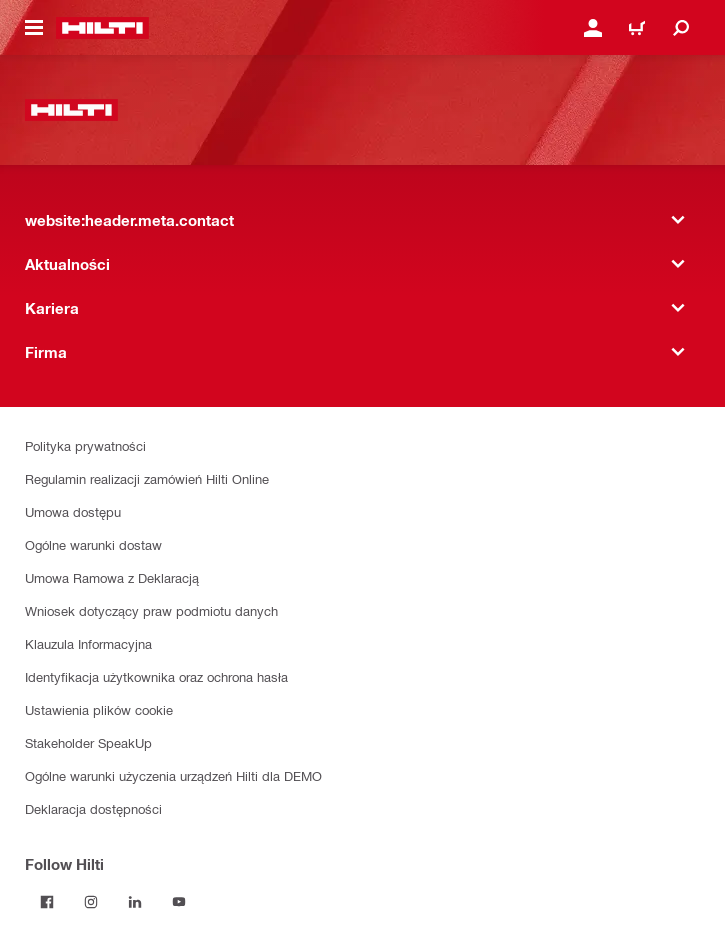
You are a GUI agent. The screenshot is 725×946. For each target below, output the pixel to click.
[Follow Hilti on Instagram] (91, 902)
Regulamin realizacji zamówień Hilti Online (147, 478)
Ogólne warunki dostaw (93, 544)
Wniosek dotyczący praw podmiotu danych (151, 610)
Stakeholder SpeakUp (88, 742)
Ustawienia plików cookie (99, 709)
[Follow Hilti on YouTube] (179, 902)
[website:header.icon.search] (681, 28)
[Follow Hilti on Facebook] (47, 902)
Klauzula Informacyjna (88, 643)
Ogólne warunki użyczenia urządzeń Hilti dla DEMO (173, 775)
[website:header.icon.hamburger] (34, 28)
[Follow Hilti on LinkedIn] (135, 902)
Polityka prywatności (85, 445)
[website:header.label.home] (102, 28)
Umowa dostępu (73, 511)
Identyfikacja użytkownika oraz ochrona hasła (156, 676)
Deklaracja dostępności (93, 808)
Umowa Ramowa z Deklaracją (112, 577)
